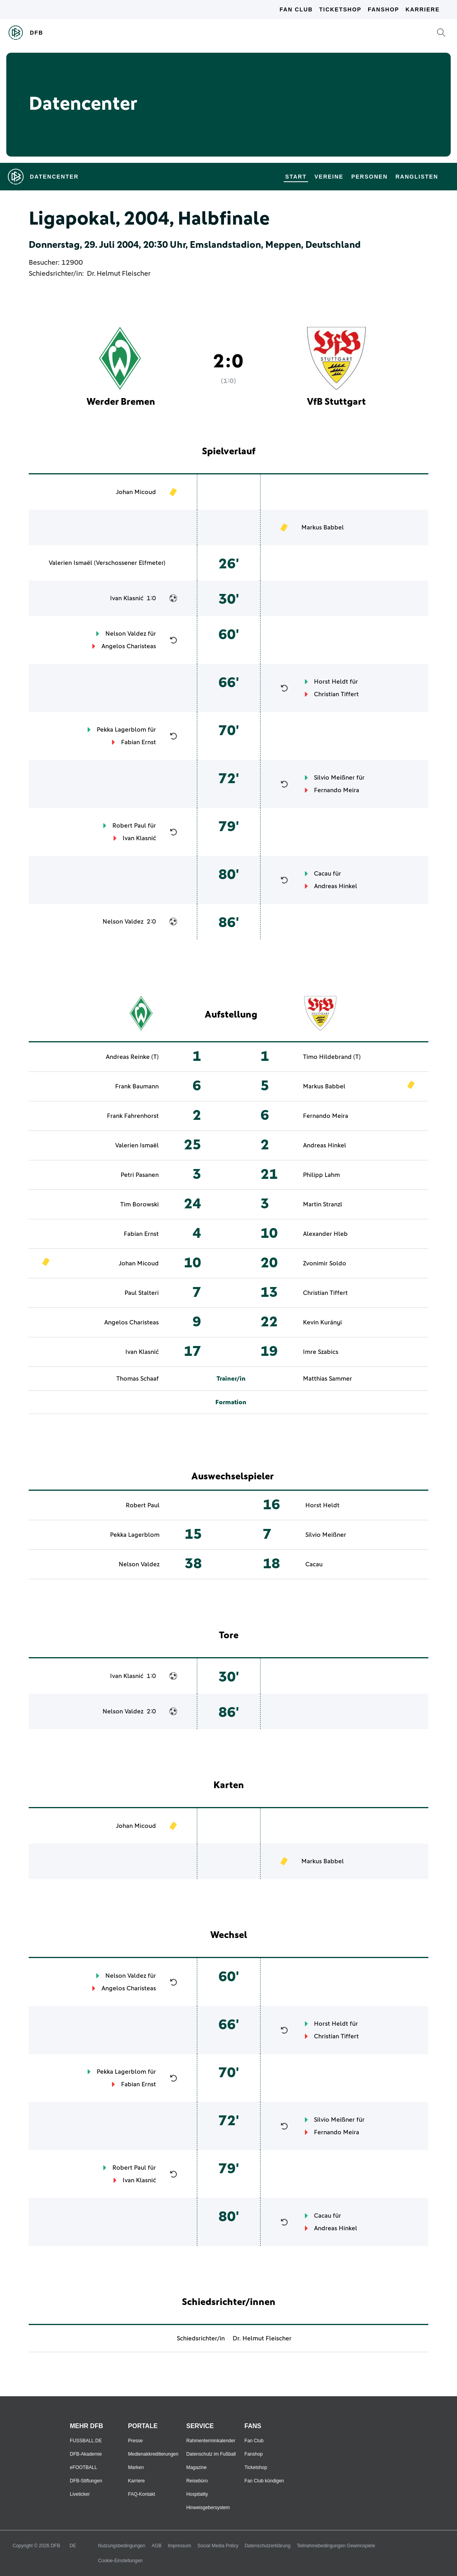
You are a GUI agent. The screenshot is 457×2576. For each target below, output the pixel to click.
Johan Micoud (136, 492)
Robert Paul (129, 825)
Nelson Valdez (125, 634)
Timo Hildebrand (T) (332, 1057)
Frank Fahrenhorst (133, 1116)
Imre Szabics (320, 1352)
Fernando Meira (336, 790)
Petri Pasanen (140, 1175)
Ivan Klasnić (126, 598)
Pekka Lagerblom (121, 730)
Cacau (322, 873)
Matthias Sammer (327, 1379)
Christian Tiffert (336, 694)
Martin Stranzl (322, 1204)
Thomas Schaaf (137, 1379)
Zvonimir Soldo (324, 1263)
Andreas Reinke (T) (132, 1057)
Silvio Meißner (334, 777)
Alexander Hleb (325, 1234)
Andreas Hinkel (335, 886)
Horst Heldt (331, 682)
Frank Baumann (137, 1086)
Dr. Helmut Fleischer (118, 273)
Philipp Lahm (321, 1175)
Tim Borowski (139, 1204)
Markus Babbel (322, 527)
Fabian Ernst (138, 742)
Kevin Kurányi (322, 1322)
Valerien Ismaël (70, 563)
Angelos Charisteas (128, 646)
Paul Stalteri (142, 1293)
